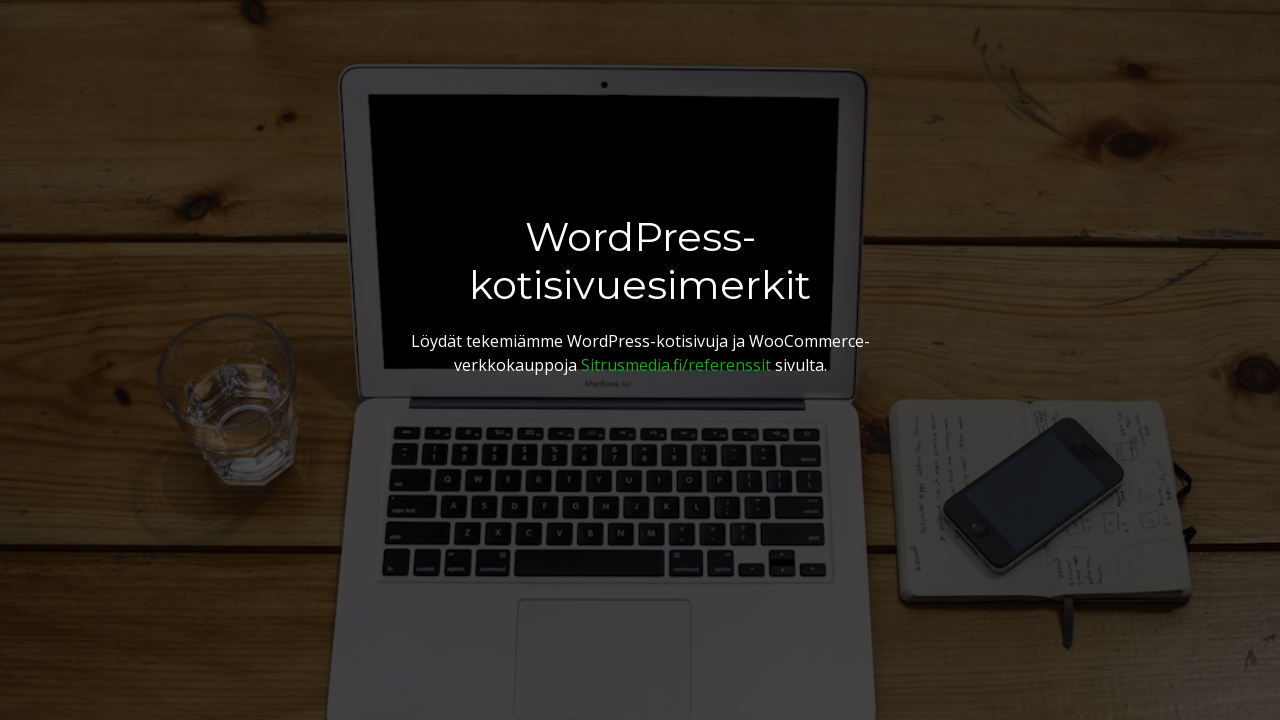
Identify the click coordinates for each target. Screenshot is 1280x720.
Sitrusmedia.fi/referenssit (676, 365)
